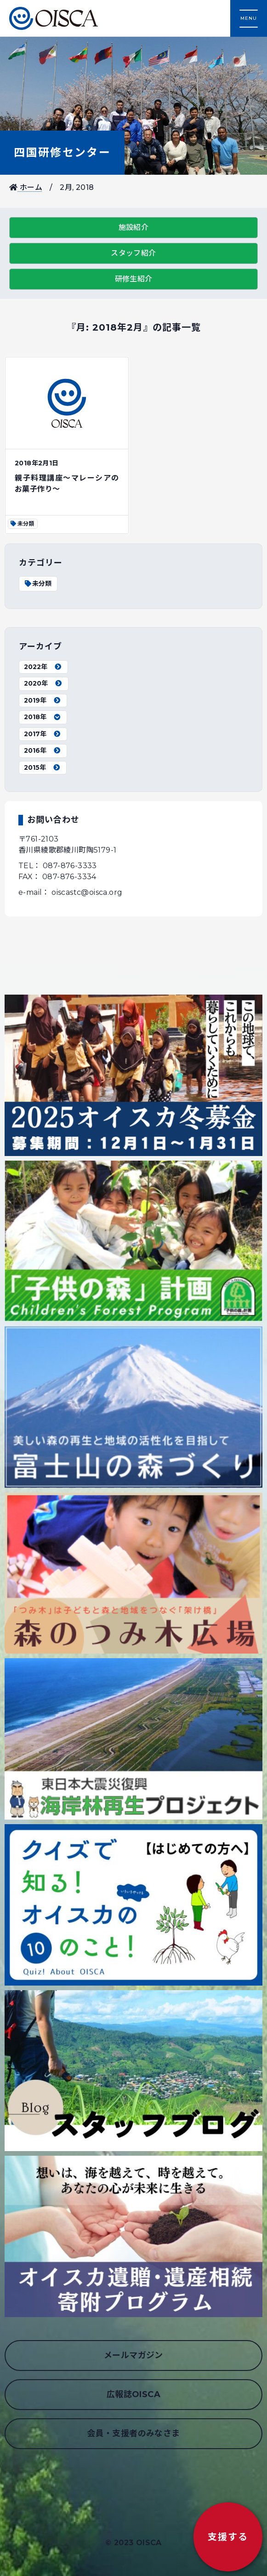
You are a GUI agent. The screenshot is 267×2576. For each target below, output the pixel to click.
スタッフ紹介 (133, 253)
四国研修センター (62, 152)
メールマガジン (133, 2355)
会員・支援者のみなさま (133, 2433)
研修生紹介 (134, 279)
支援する (228, 2536)
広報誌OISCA (133, 2394)
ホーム (25, 187)
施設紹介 (134, 227)
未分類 (37, 583)
